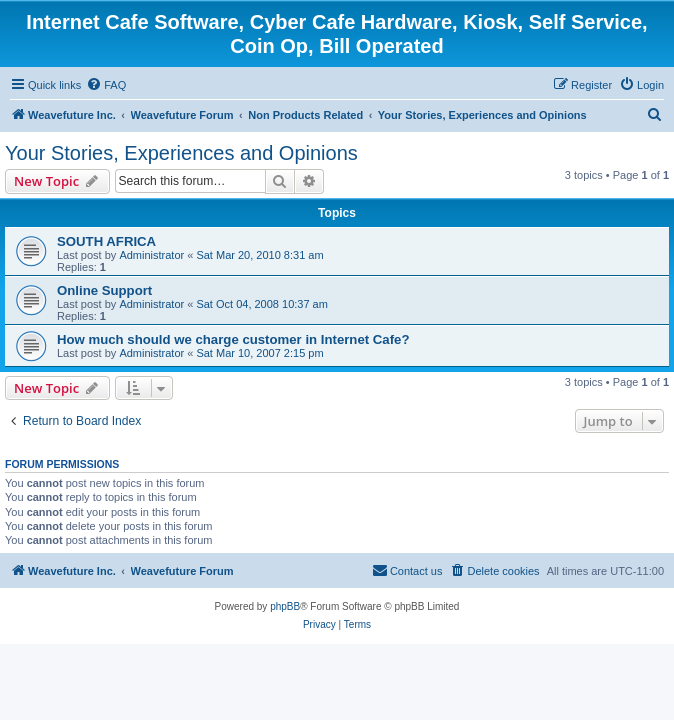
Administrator (151, 255)
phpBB (285, 606)
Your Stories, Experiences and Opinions (181, 153)
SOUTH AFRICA (106, 241)
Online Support (104, 290)
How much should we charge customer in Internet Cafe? (233, 339)
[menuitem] (106, 85)
